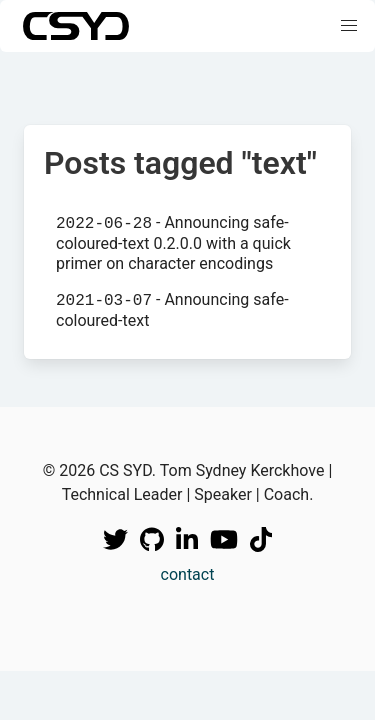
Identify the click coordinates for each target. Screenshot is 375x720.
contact (188, 574)
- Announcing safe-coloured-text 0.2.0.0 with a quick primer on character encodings (173, 242)
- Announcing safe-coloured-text (172, 309)
